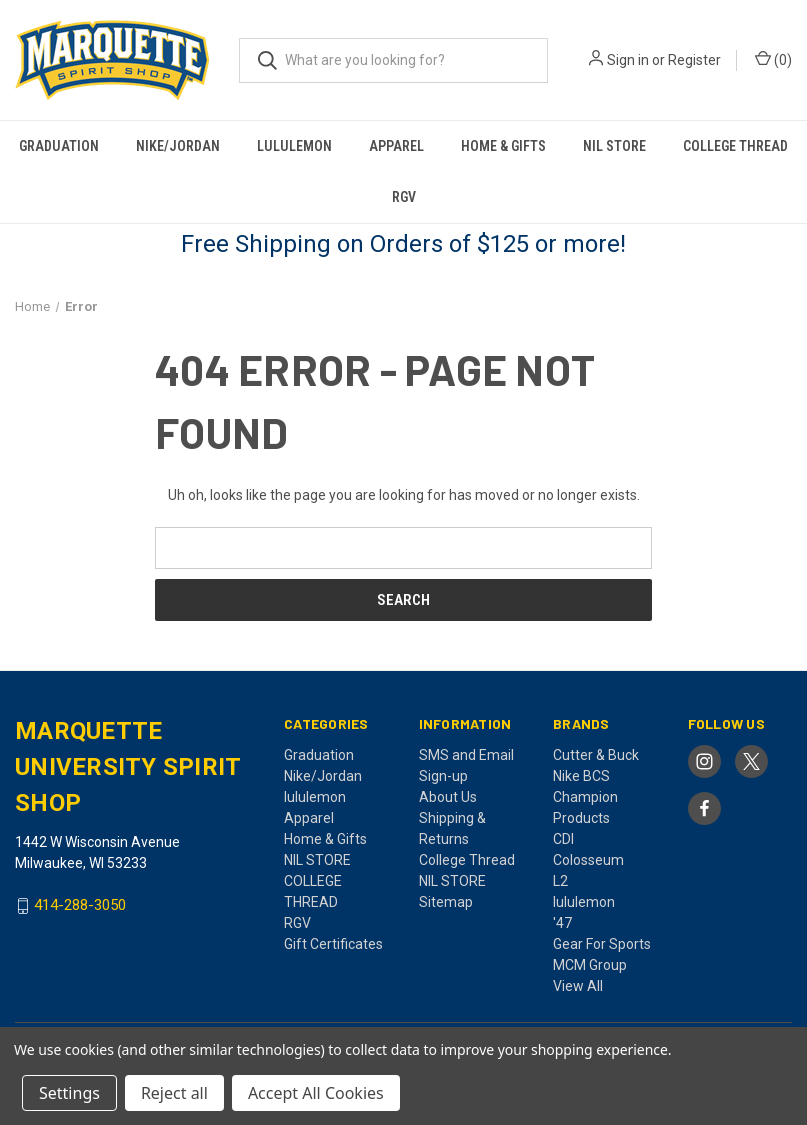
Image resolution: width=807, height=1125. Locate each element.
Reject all (174, 1093)
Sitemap (446, 902)
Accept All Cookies (316, 1093)
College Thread (467, 860)
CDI (563, 839)
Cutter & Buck (596, 755)
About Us (448, 797)
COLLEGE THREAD (735, 146)
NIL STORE (614, 146)
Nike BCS (581, 776)
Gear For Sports (602, 944)
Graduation (59, 146)
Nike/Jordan (178, 146)
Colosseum (588, 860)
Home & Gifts (503, 146)
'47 (562, 923)
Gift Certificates (333, 944)
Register (694, 60)
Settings (69, 1093)
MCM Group (590, 965)
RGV (404, 197)
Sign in (628, 60)
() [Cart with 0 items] (773, 59)
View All (578, 986)
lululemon (294, 146)
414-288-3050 (80, 906)
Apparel (396, 146)
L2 (560, 881)
